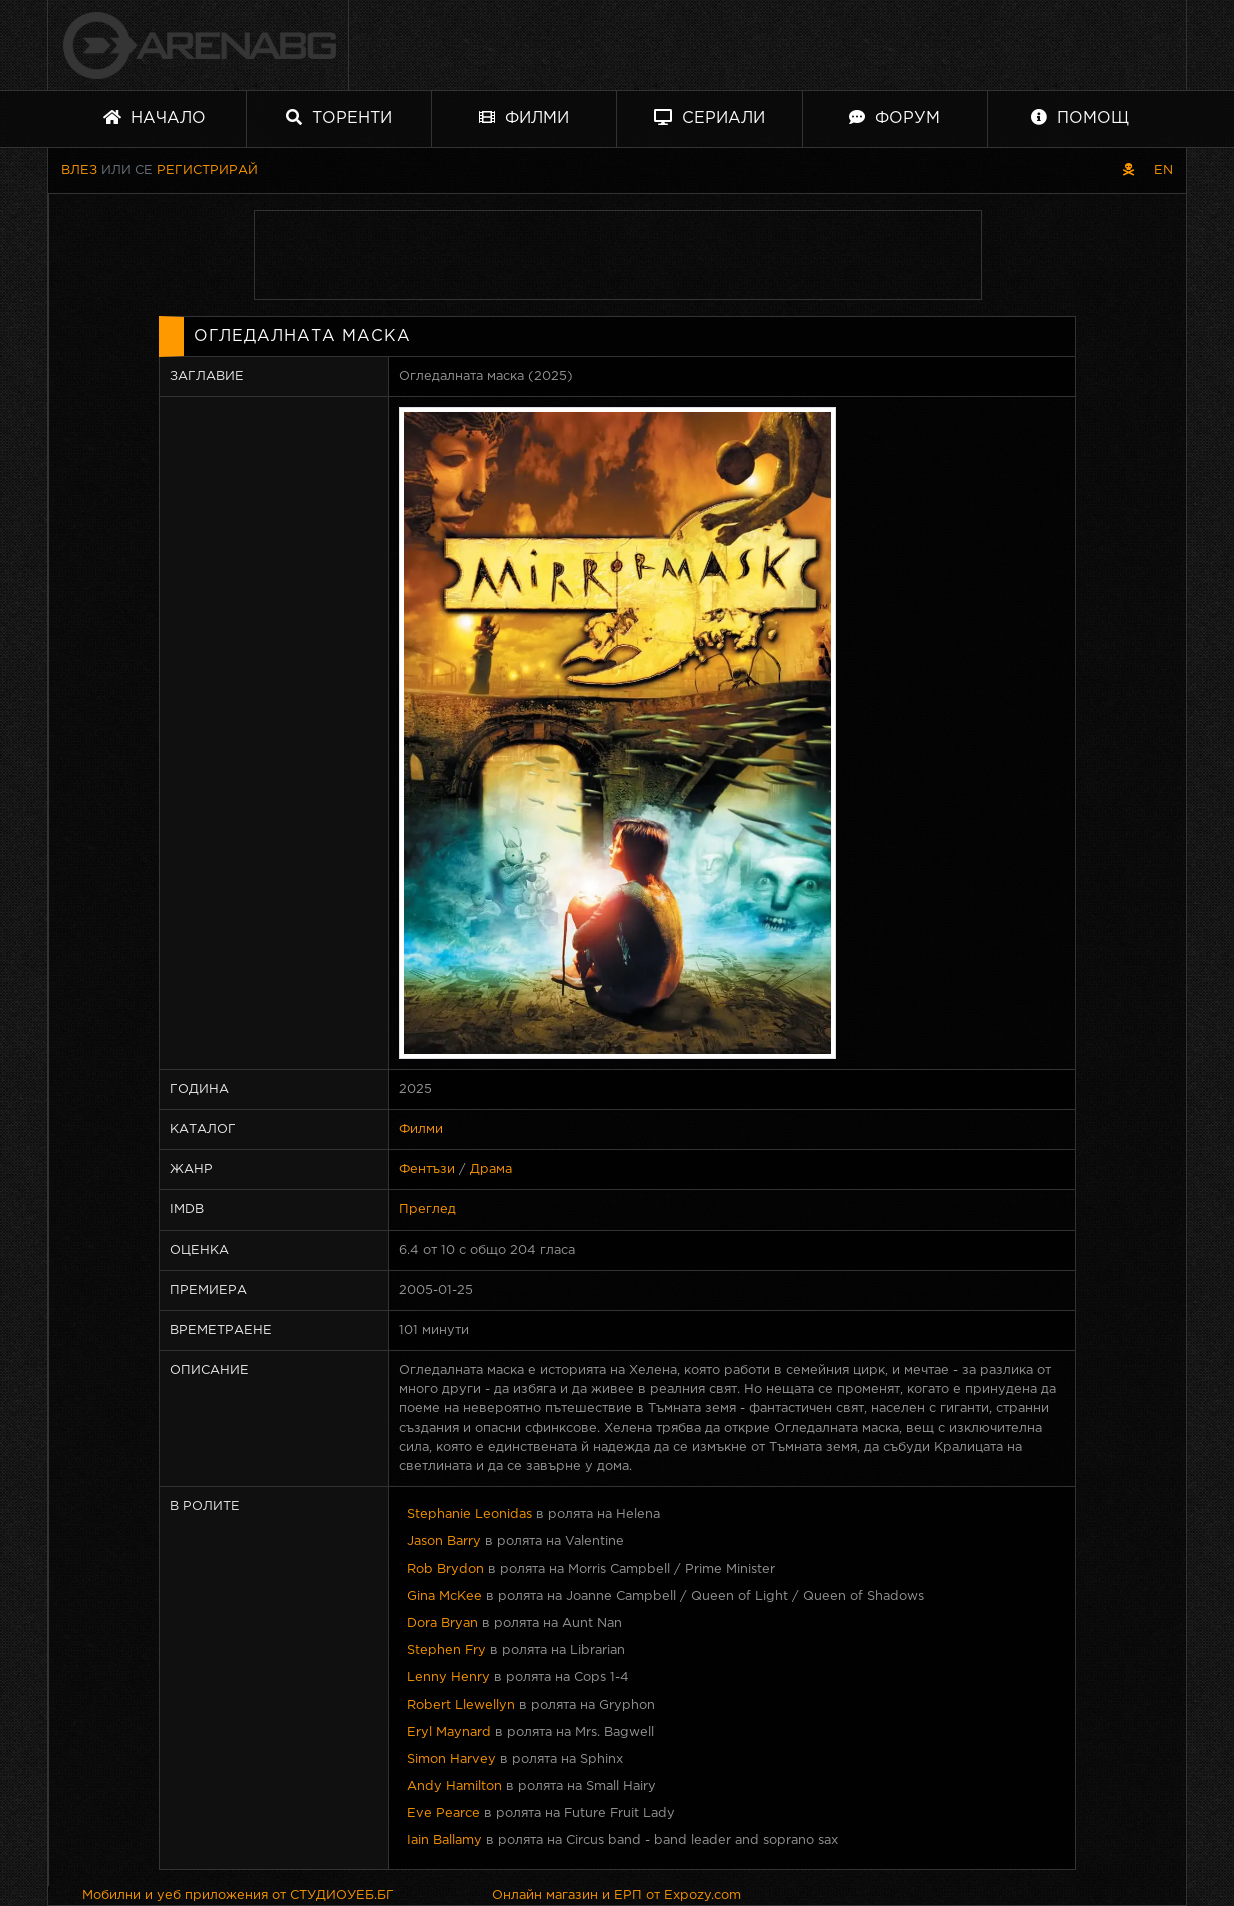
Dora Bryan (442, 1623)
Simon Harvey (451, 1759)
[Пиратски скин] (1128, 170)
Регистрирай (207, 170)
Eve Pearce (443, 1813)
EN (1163, 170)
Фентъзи (427, 1169)
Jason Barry (444, 1541)
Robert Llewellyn (461, 1705)
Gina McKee (444, 1596)
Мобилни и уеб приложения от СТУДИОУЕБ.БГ (238, 1895)
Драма (491, 1169)
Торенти (339, 117)
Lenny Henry (448, 1677)
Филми (524, 117)
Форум (894, 117)
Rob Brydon (445, 1569)
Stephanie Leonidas (469, 1514)
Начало (154, 117)
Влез (79, 170)
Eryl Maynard (449, 1732)
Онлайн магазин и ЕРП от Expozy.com (616, 1895)
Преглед (427, 1209)
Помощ (1080, 117)
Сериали (709, 117)
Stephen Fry (446, 1650)
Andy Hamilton (454, 1786)
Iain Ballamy (444, 1840)
